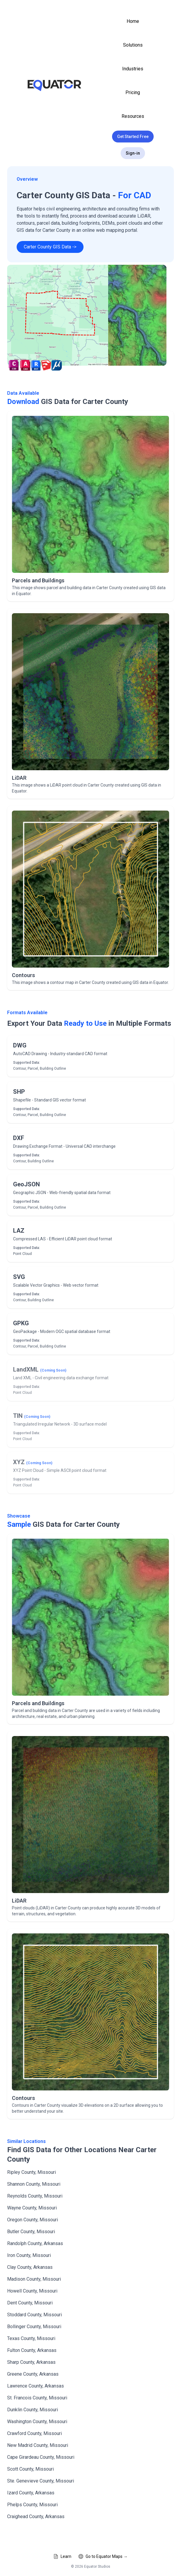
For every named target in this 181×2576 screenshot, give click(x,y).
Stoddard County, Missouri (34, 2314)
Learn (62, 2556)
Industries (132, 69)
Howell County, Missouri (32, 2291)
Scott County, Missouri (30, 2469)
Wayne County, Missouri (32, 2208)
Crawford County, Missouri (34, 2433)
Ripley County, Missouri (31, 2172)
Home (133, 21)
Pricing (132, 92)
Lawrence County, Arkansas (35, 2386)
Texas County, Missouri (31, 2338)
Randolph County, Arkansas (35, 2243)
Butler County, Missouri (31, 2231)
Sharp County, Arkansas (31, 2362)
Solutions (133, 45)
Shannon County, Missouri (33, 2184)
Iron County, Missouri (29, 2255)
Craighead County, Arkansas (35, 2516)
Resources (133, 116)
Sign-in (133, 153)
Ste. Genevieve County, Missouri (40, 2481)
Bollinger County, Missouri (34, 2326)
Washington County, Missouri (37, 2421)
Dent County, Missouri (30, 2303)
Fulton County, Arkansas (31, 2350)
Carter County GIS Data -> (50, 247)
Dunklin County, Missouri (32, 2409)
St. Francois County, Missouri (37, 2398)
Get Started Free (133, 136)
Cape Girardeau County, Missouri (40, 2457)
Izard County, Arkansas (30, 2493)
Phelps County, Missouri (32, 2504)
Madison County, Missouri (34, 2279)
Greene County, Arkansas (33, 2374)
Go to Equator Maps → (103, 2556)
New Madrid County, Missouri (37, 2445)
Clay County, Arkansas (30, 2267)
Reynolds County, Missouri (34, 2196)
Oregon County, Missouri (32, 2220)
